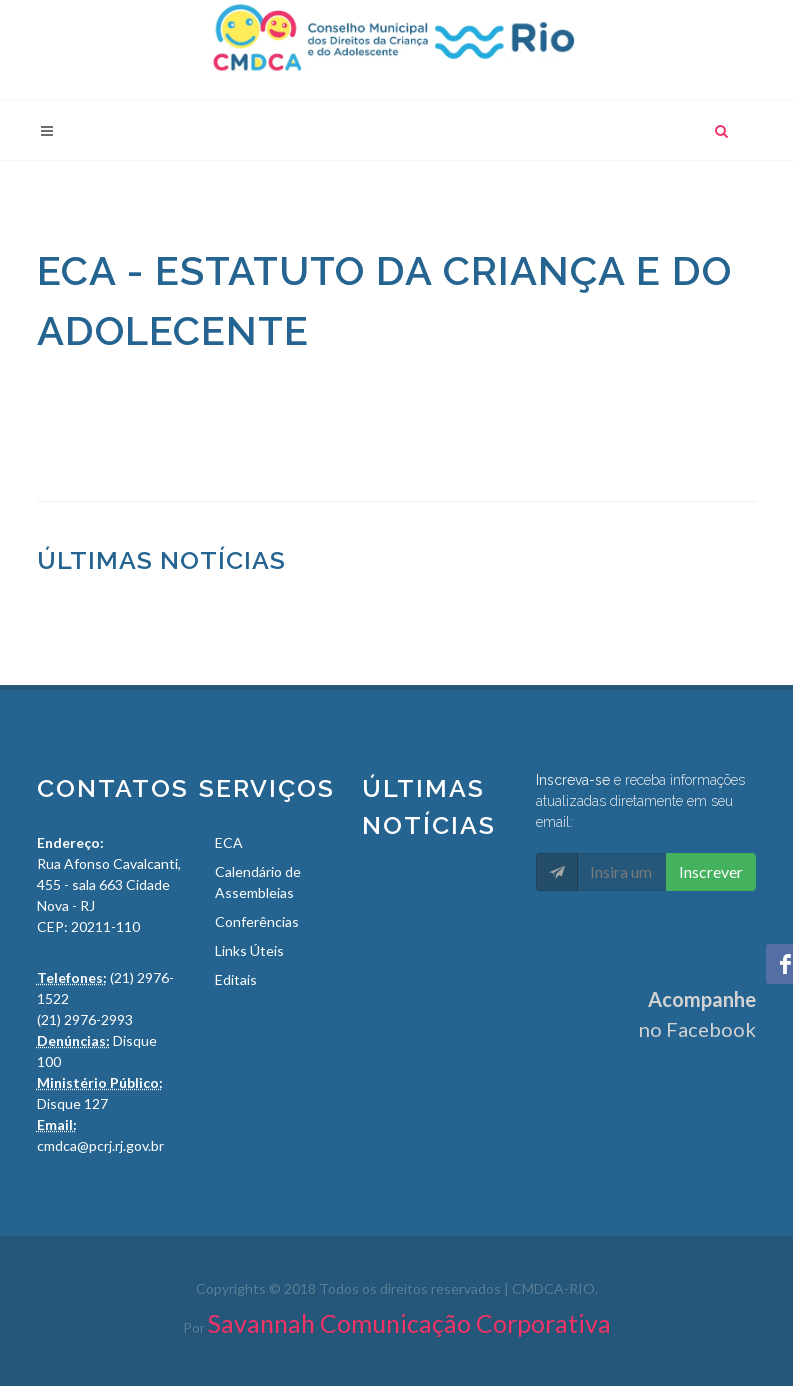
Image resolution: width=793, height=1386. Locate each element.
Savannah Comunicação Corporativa (409, 1323)
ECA (229, 842)
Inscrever (711, 871)
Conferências (257, 921)
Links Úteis (249, 950)
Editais (236, 979)
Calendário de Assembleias (258, 882)
